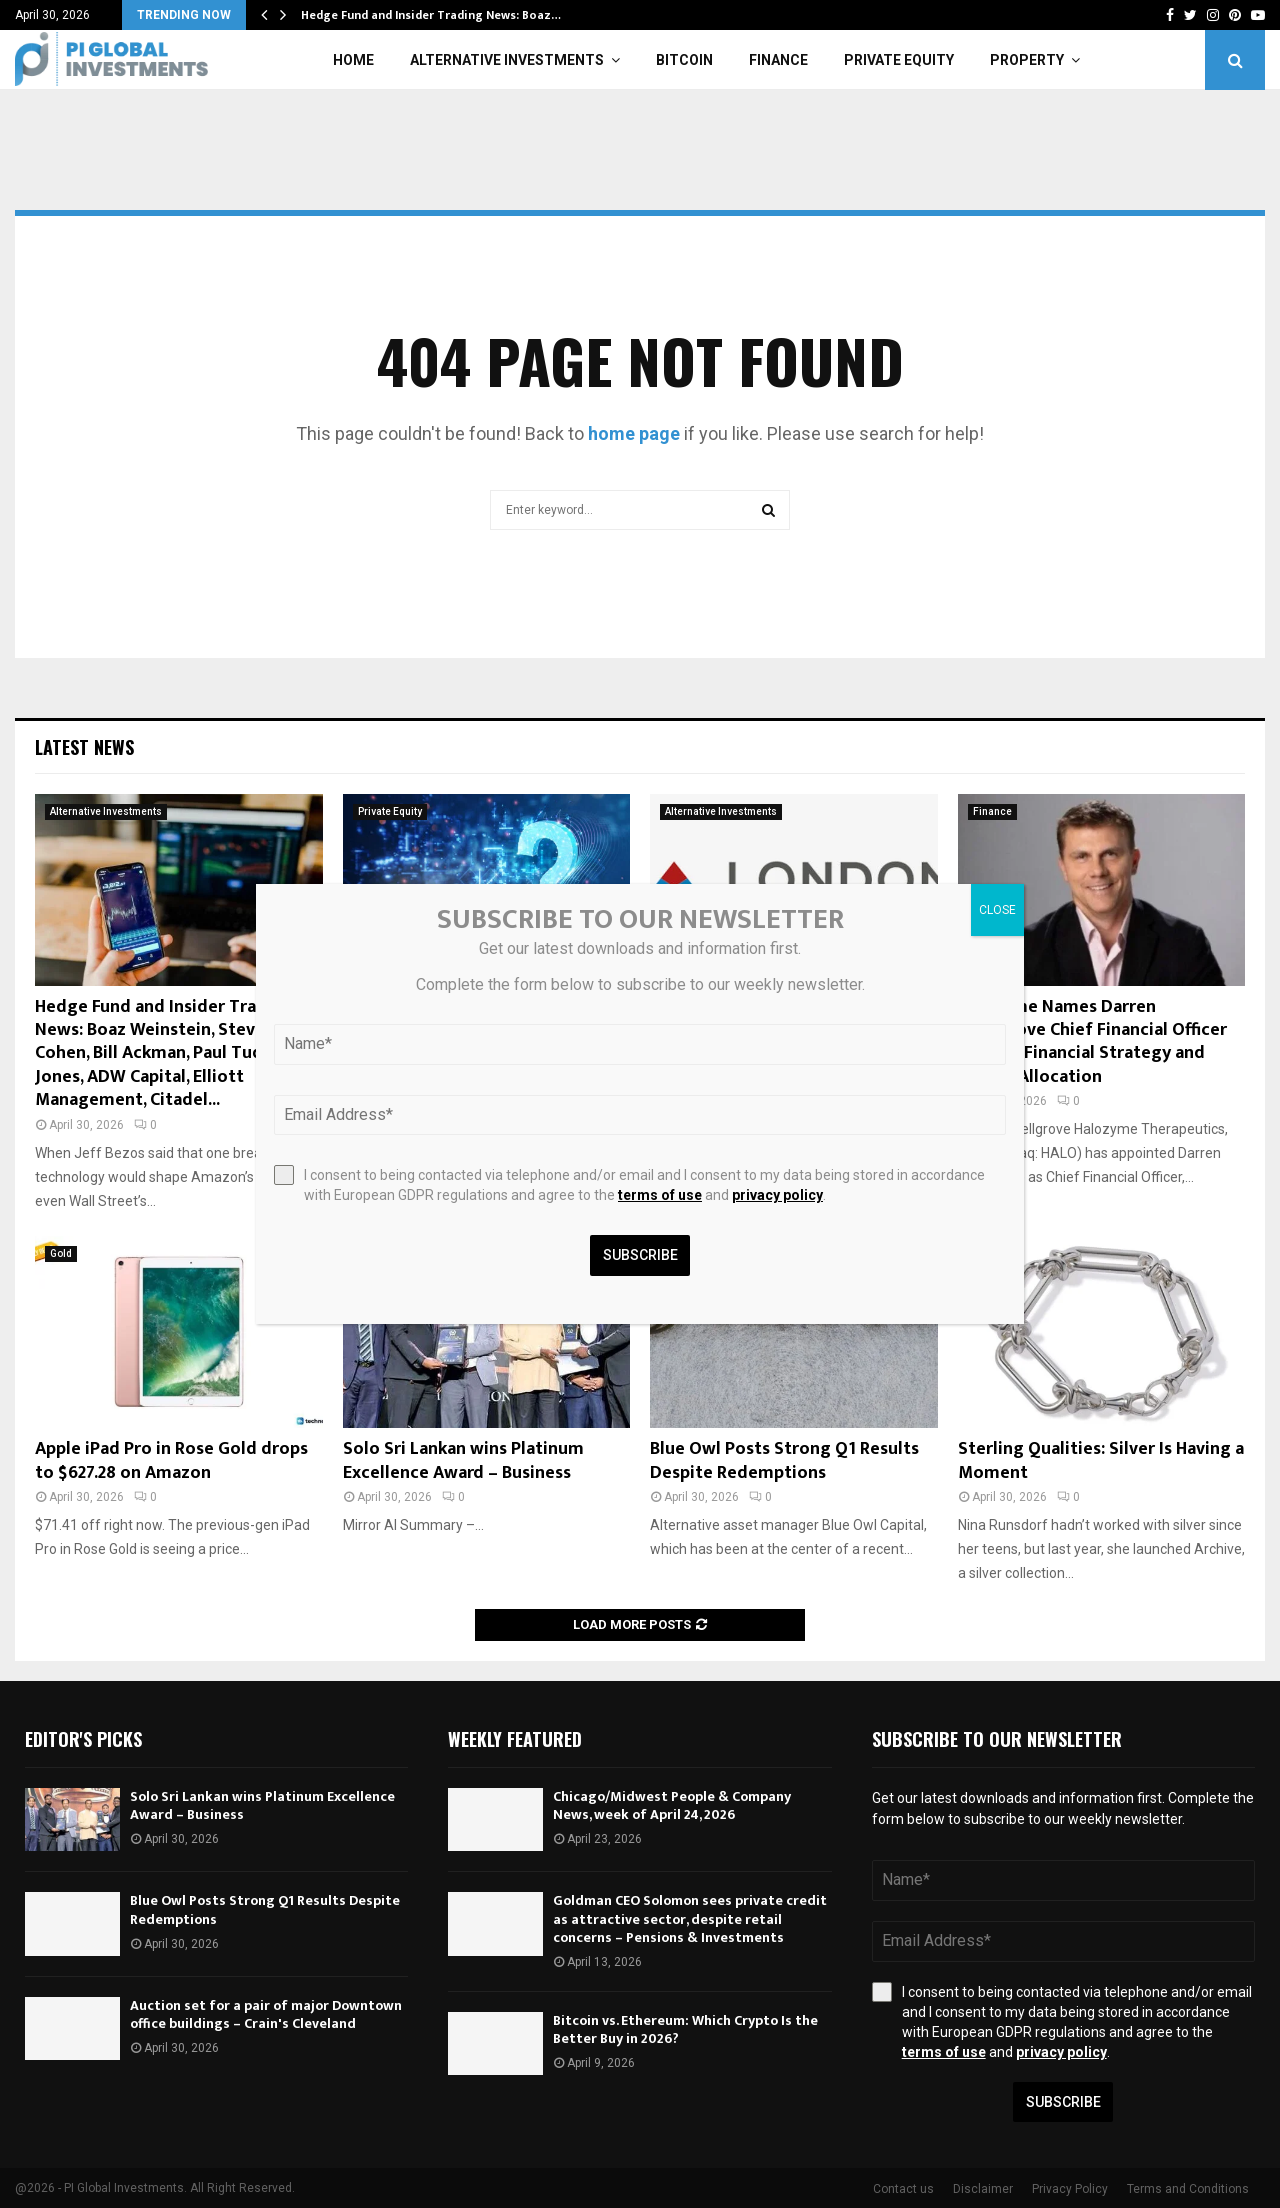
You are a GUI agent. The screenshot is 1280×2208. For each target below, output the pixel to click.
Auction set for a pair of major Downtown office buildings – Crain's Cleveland (266, 2014)
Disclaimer (983, 2189)
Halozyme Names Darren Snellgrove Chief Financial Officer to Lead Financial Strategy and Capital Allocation (1092, 1042)
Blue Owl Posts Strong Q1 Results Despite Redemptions (784, 1460)
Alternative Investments (507, 60)
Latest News (84, 747)
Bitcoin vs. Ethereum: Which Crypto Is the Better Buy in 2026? (685, 2029)
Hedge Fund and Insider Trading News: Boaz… (431, 15)
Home (353, 60)
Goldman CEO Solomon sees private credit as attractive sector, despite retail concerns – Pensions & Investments (690, 1918)
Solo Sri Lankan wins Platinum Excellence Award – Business (463, 1460)
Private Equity (899, 60)
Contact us (903, 2189)
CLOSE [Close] (997, 910)
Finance (778, 60)
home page (634, 433)
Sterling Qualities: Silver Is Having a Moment (1101, 1460)
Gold (61, 1253)
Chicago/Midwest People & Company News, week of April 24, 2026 (672, 1805)
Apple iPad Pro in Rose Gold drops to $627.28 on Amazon (171, 1460)
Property (1027, 60)
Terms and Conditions (1188, 2189)
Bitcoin (684, 60)
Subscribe (1063, 2102)
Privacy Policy (1070, 2189)
